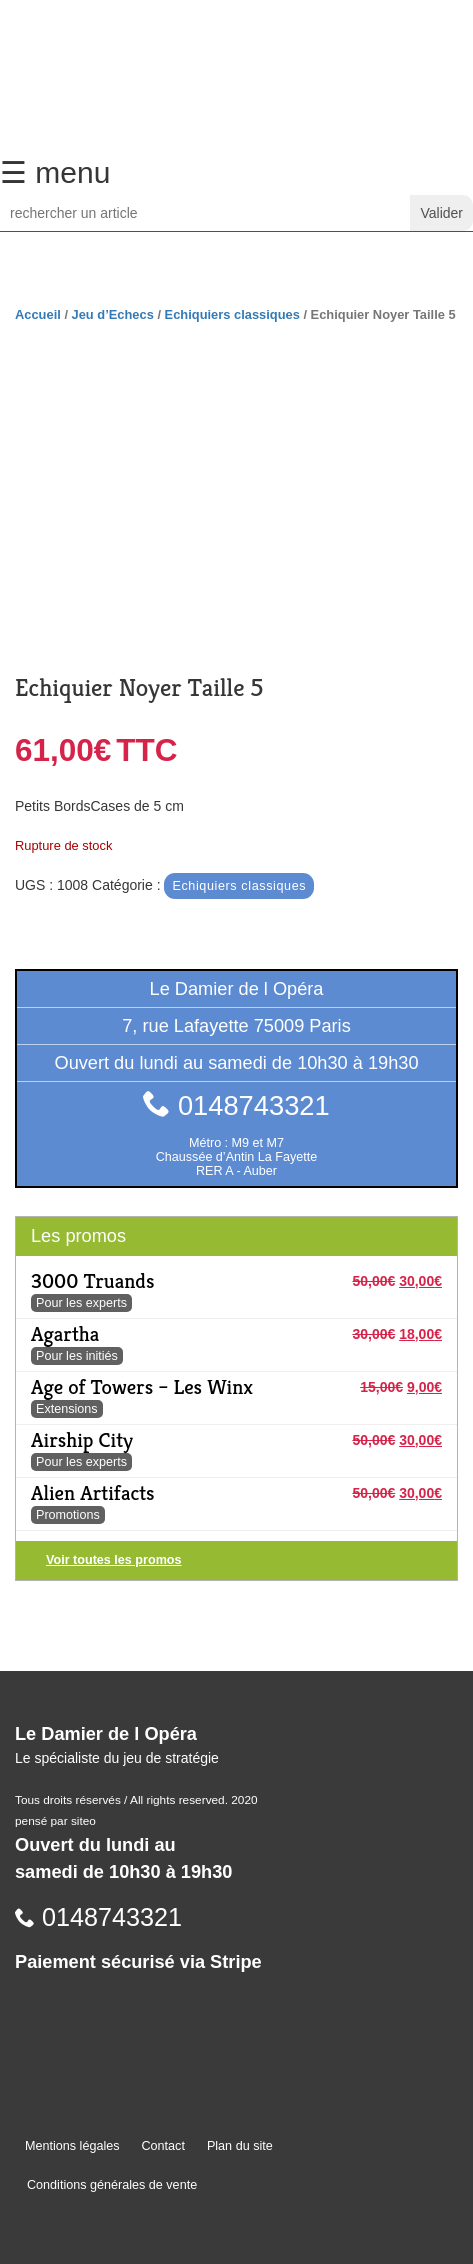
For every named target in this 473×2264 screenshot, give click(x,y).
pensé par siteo (55, 1821)
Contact (163, 2146)
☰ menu (55, 172)
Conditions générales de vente (112, 2185)
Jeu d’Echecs (113, 314)
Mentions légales (72, 2146)
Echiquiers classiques (232, 314)
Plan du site (240, 2146)
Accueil (38, 314)
